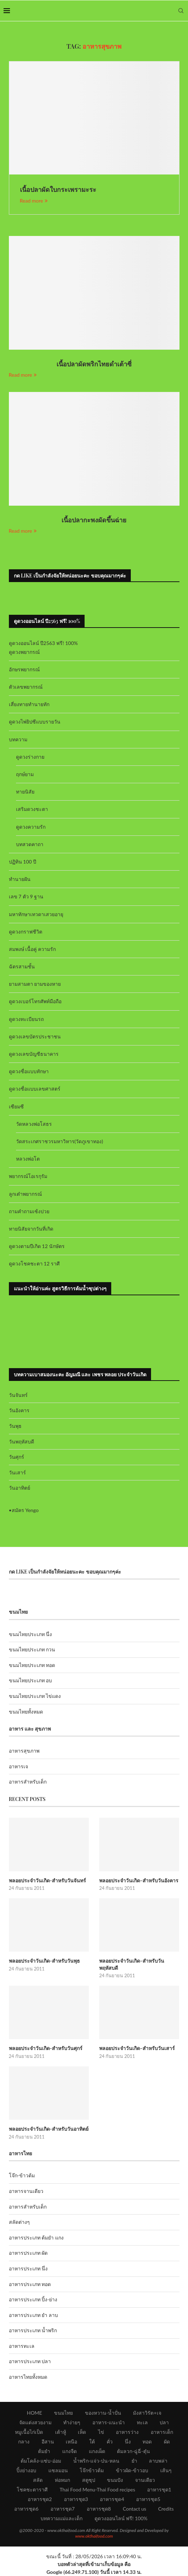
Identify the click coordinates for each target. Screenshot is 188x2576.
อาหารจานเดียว (26, 2191)
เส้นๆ (166, 2470)
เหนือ (71, 2441)
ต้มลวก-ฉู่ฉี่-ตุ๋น (133, 2451)
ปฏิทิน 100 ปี (23, 862)
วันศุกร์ (16, 1457)
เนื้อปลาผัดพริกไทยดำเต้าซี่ (94, 364)
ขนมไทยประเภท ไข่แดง (35, 1696)
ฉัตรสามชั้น (22, 966)
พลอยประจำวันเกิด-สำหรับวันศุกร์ (46, 2048)
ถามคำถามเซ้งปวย (29, 1211)
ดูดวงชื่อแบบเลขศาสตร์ (34, 1089)
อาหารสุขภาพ (24, 1751)
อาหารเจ (18, 1766)
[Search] (180, 10)
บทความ (18, 739)
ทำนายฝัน (20, 879)
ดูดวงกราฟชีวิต (25, 932)
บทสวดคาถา (29, 844)
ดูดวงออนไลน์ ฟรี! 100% (121, 2518)
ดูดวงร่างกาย (30, 757)
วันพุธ (15, 1426)
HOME (34, 2413)
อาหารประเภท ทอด (30, 2284)
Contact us (134, 2509)
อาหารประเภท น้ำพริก (33, 2330)
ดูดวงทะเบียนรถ (26, 1019)
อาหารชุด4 (112, 2499)
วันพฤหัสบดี (21, 1441)
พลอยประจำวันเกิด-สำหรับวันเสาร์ (137, 2048)
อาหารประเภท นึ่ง (28, 2268)
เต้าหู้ (60, 2432)
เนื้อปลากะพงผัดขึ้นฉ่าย (94, 520)
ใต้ (92, 2441)
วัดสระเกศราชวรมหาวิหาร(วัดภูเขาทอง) (59, 1141)
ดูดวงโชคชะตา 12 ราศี (34, 1263)
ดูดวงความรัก (30, 827)
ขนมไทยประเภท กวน (32, 1649)
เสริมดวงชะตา (32, 809)
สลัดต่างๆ (19, 2222)
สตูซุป (88, 2480)
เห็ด (82, 2432)
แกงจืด (69, 2451)
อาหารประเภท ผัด (28, 2253)
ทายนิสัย (25, 792)
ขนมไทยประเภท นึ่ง (30, 1634)
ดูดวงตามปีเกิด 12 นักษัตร (37, 1246)
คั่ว (110, 2441)
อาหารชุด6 (26, 2509)
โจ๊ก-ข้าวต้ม (22, 2175)
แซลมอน (58, 2470)
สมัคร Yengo (25, 1510)
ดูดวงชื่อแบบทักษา (29, 1071)
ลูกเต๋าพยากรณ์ (25, 1194)
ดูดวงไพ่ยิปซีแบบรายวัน (34, 722)
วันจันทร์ (18, 1395)
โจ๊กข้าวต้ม (92, 2470)
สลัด (38, 2480)
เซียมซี (16, 1106)
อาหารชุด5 (148, 2499)
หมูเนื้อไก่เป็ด (29, 2432)
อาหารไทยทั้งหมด (28, 2377)
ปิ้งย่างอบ (26, 2470)
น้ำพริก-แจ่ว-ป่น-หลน (96, 2461)
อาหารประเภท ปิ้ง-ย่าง (33, 2299)
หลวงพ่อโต (28, 1159)
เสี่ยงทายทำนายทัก (29, 704)
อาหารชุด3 (76, 2499)
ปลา (164, 2422)
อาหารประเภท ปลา (30, 2361)
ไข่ (101, 2432)
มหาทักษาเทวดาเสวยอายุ (36, 914)
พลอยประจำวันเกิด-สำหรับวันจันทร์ (47, 1880)
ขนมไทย (63, 2413)
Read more (34, 201)
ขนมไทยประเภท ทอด (32, 1665)
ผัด (167, 2441)
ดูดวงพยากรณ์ (24, 652)
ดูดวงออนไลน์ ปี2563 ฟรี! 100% (43, 643)
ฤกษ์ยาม (25, 774)
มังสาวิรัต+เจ (147, 2413)
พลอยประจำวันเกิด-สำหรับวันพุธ (44, 1960)
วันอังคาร (19, 1410)
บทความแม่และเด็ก (61, 2518)
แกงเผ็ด (97, 2451)
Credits (166, 2509)
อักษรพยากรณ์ (24, 669)
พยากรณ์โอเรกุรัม (28, 1176)
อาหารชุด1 (159, 2489)
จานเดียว (145, 2480)
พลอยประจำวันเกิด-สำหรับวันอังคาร (138, 1880)
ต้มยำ (44, 2451)
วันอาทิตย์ (19, 1488)
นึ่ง (128, 2441)
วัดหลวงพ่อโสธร (34, 1124)
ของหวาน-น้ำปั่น (103, 2413)
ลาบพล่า (158, 2461)
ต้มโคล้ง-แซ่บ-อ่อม (41, 2461)
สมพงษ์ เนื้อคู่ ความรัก (32, 949)
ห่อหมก (62, 2480)
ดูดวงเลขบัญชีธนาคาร (34, 1054)
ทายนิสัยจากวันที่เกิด (31, 1229)
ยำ (134, 2461)
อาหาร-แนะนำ (108, 2422)
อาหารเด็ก (162, 2432)
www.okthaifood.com (94, 2536)
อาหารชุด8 (99, 2509)
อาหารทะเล (21, 2346)
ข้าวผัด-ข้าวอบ (132, 2470)
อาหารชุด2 (40, 2499)
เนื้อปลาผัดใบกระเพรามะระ (58, 189)
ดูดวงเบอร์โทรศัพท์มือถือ (35, 1001)
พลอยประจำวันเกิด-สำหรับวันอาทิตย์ (49, 2128)
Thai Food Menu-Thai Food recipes (97, 2489)
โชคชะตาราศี (32, 2489)
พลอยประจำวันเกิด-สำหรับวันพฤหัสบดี (131, 1964)
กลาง (23, 2441)
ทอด (147, 2441)
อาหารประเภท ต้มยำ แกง (36, 2237)
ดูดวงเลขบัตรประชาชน (35, 1036)
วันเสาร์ (17, 1472)
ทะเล (142, 2422)
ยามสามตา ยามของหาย (35, 984)
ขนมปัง (115, 2480)
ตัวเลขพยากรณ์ (26, 687)
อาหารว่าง (127, 2432)
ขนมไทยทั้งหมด (26, 1712)
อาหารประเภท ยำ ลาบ (33, 2315)
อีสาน (48, 2441)
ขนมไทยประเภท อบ (30, 1680)
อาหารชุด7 (62, 2509)
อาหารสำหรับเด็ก (28, 1782)
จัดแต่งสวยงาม (35, 2422)
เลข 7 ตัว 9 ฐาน (26, 896)
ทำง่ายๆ (71, 2422)
